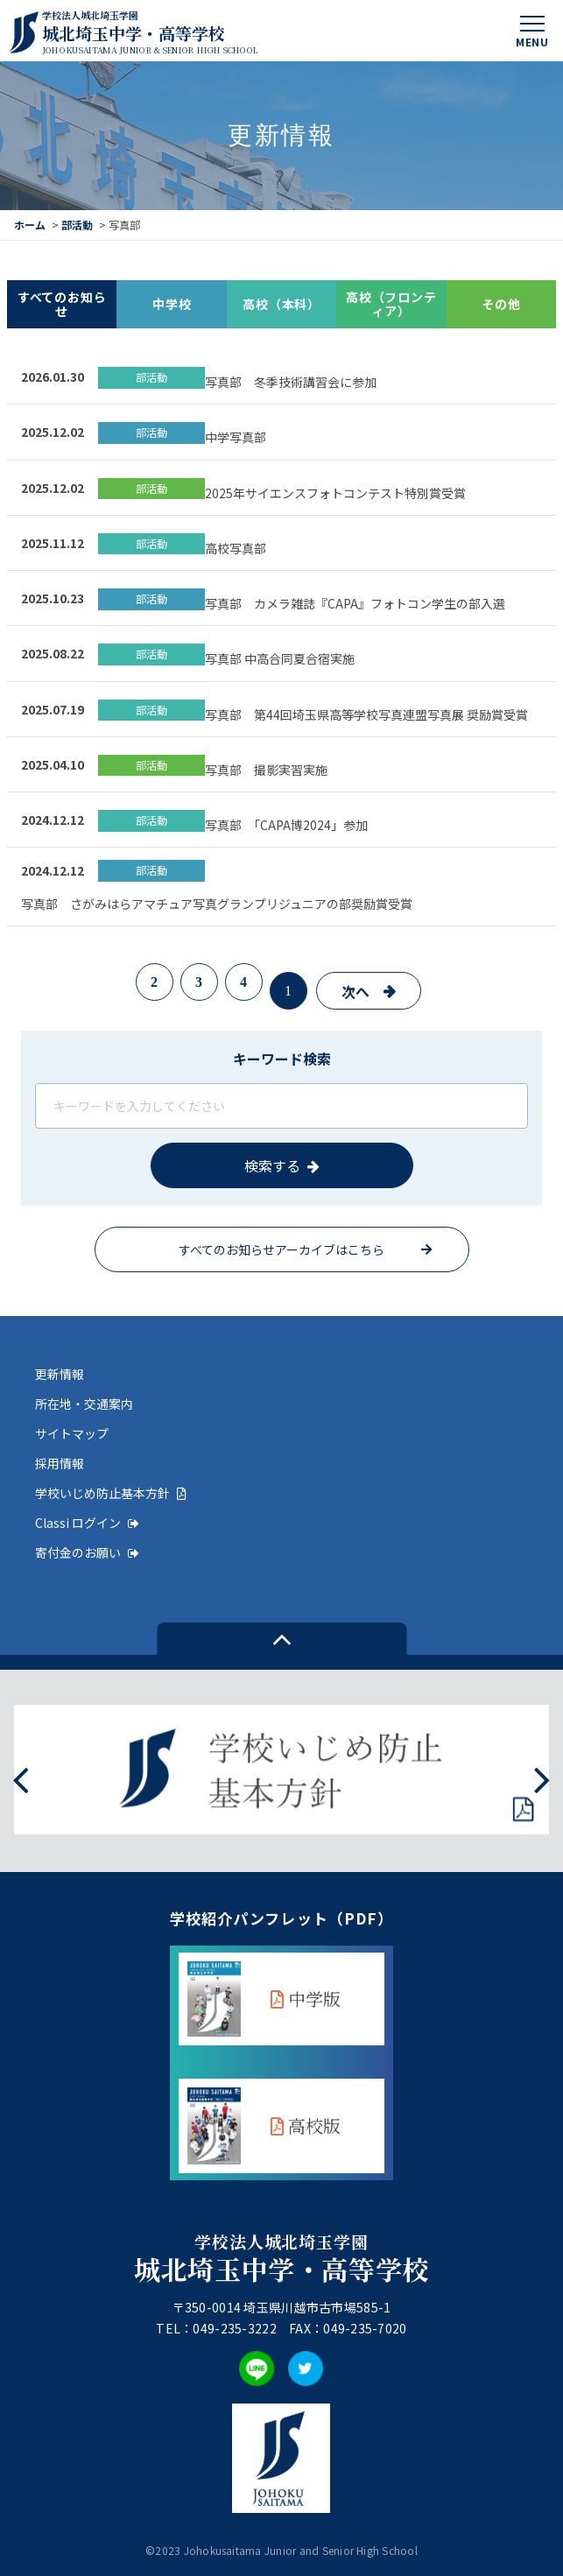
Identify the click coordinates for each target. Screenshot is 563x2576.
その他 (501, 304)
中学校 (172, 304)
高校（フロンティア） (391, 304)
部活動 (77, 224)
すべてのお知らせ (62, 304)
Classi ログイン (87, 1522)
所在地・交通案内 (84, 1403)
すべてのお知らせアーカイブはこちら (281, 1249)
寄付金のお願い (87, 1552)
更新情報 (59, 1374)
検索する (272, 1165)
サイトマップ (72, 1433)
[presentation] (20, 1778)
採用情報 (59, 1463)
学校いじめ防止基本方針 (110, 1493)
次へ (355, 991)
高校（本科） (281, 304)
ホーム (30, 224)
